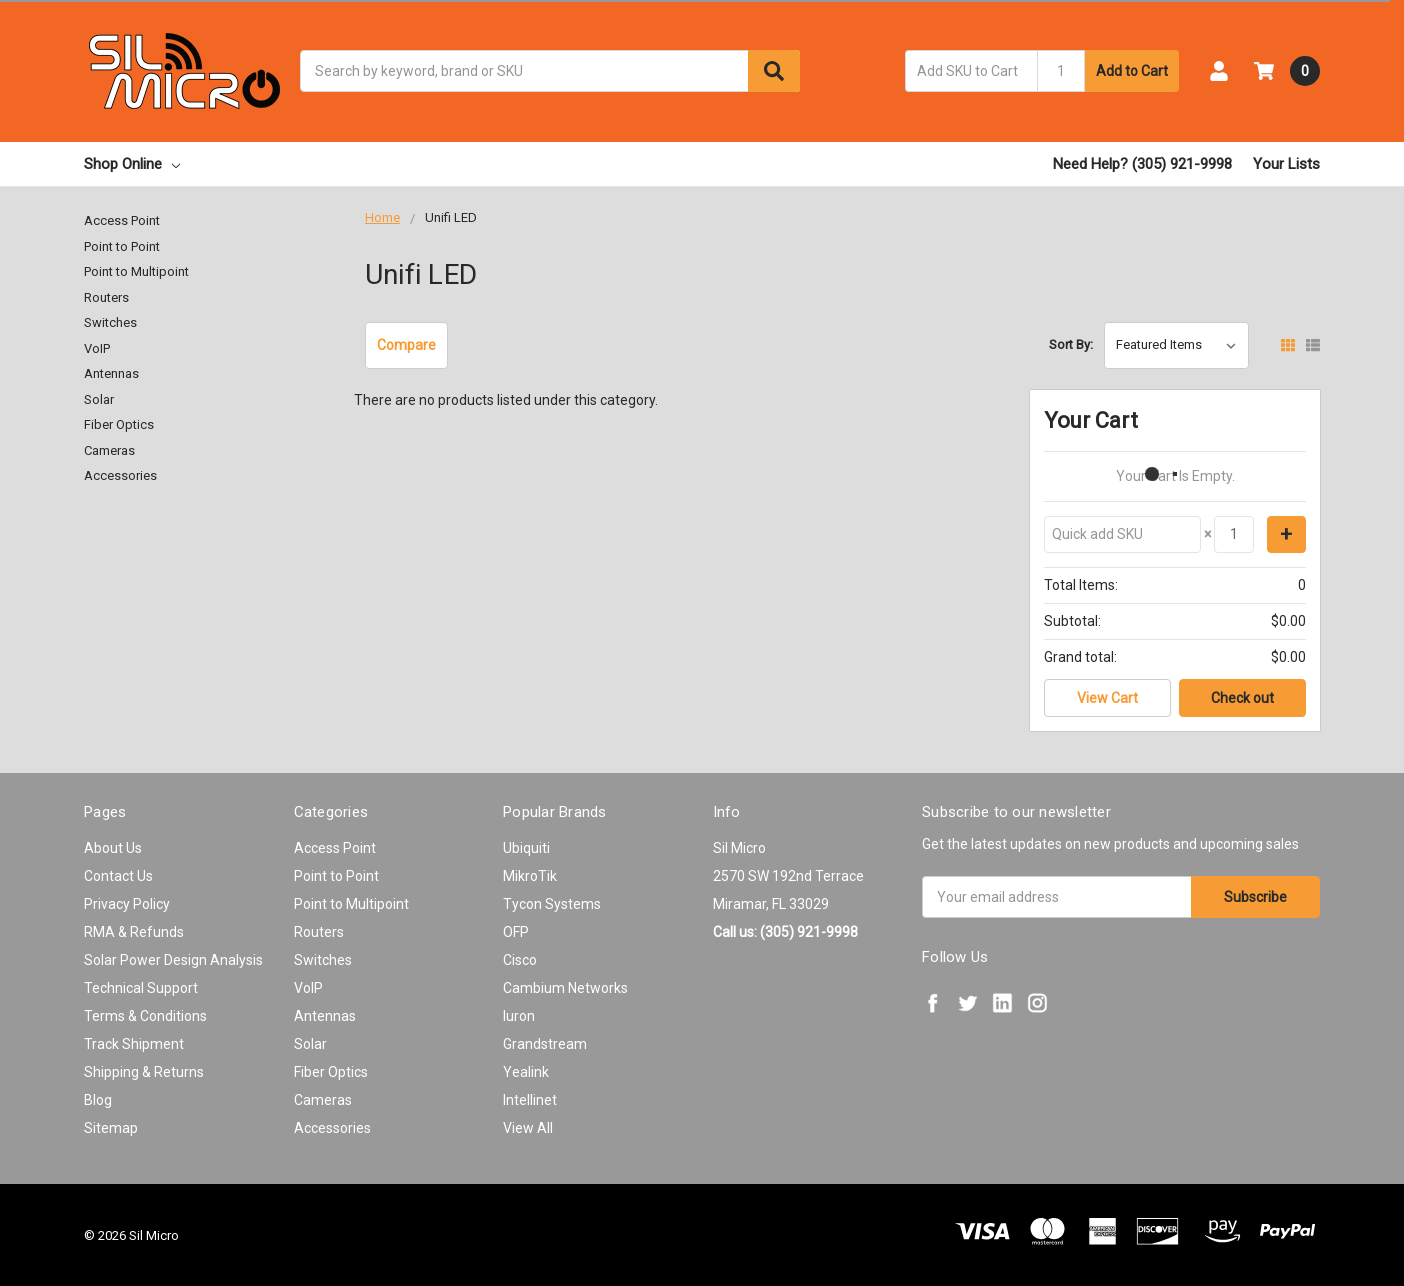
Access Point (122, 220)
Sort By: (1071, 344)
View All (528, 1128)
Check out (1242, 698)
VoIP (97, 348)
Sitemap (111, 1128)
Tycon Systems (552, 904)
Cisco (520, 960)
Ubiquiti (526, 848)
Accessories (120, 475)
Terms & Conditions (145, 1016)
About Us (113, 848)
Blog (98, 1100)
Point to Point (122, 246)
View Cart (1107, 698)
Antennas (111, 373)
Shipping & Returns (144, 1072)
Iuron (519, 1016)
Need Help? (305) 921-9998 (1142, 164)
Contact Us (118, 876)
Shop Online (132, 164)
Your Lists (1286, 164)
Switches (110, 322)
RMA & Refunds (134, 932)
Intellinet (530, 1100)
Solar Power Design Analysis (173, 960)
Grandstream (545, 1044)
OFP (516, 932)
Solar (99, 399)
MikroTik (530, 876)
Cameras (109, 450)
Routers (106, 297)
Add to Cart (1132, 71)
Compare (406, 345)
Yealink (526, 1072)
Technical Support (141, 988)
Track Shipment (134, 1044)
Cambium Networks (565, 988)
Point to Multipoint (136, 271)
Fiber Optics (119, 424)
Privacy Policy (127, 904)
